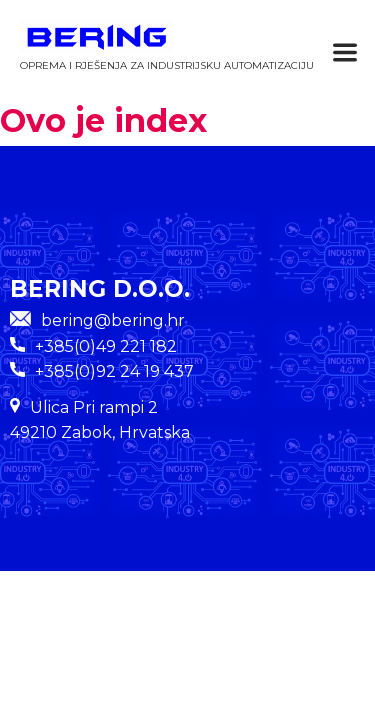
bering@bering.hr (97, 320)
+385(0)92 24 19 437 (114, 371)
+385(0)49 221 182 (106, 346)
